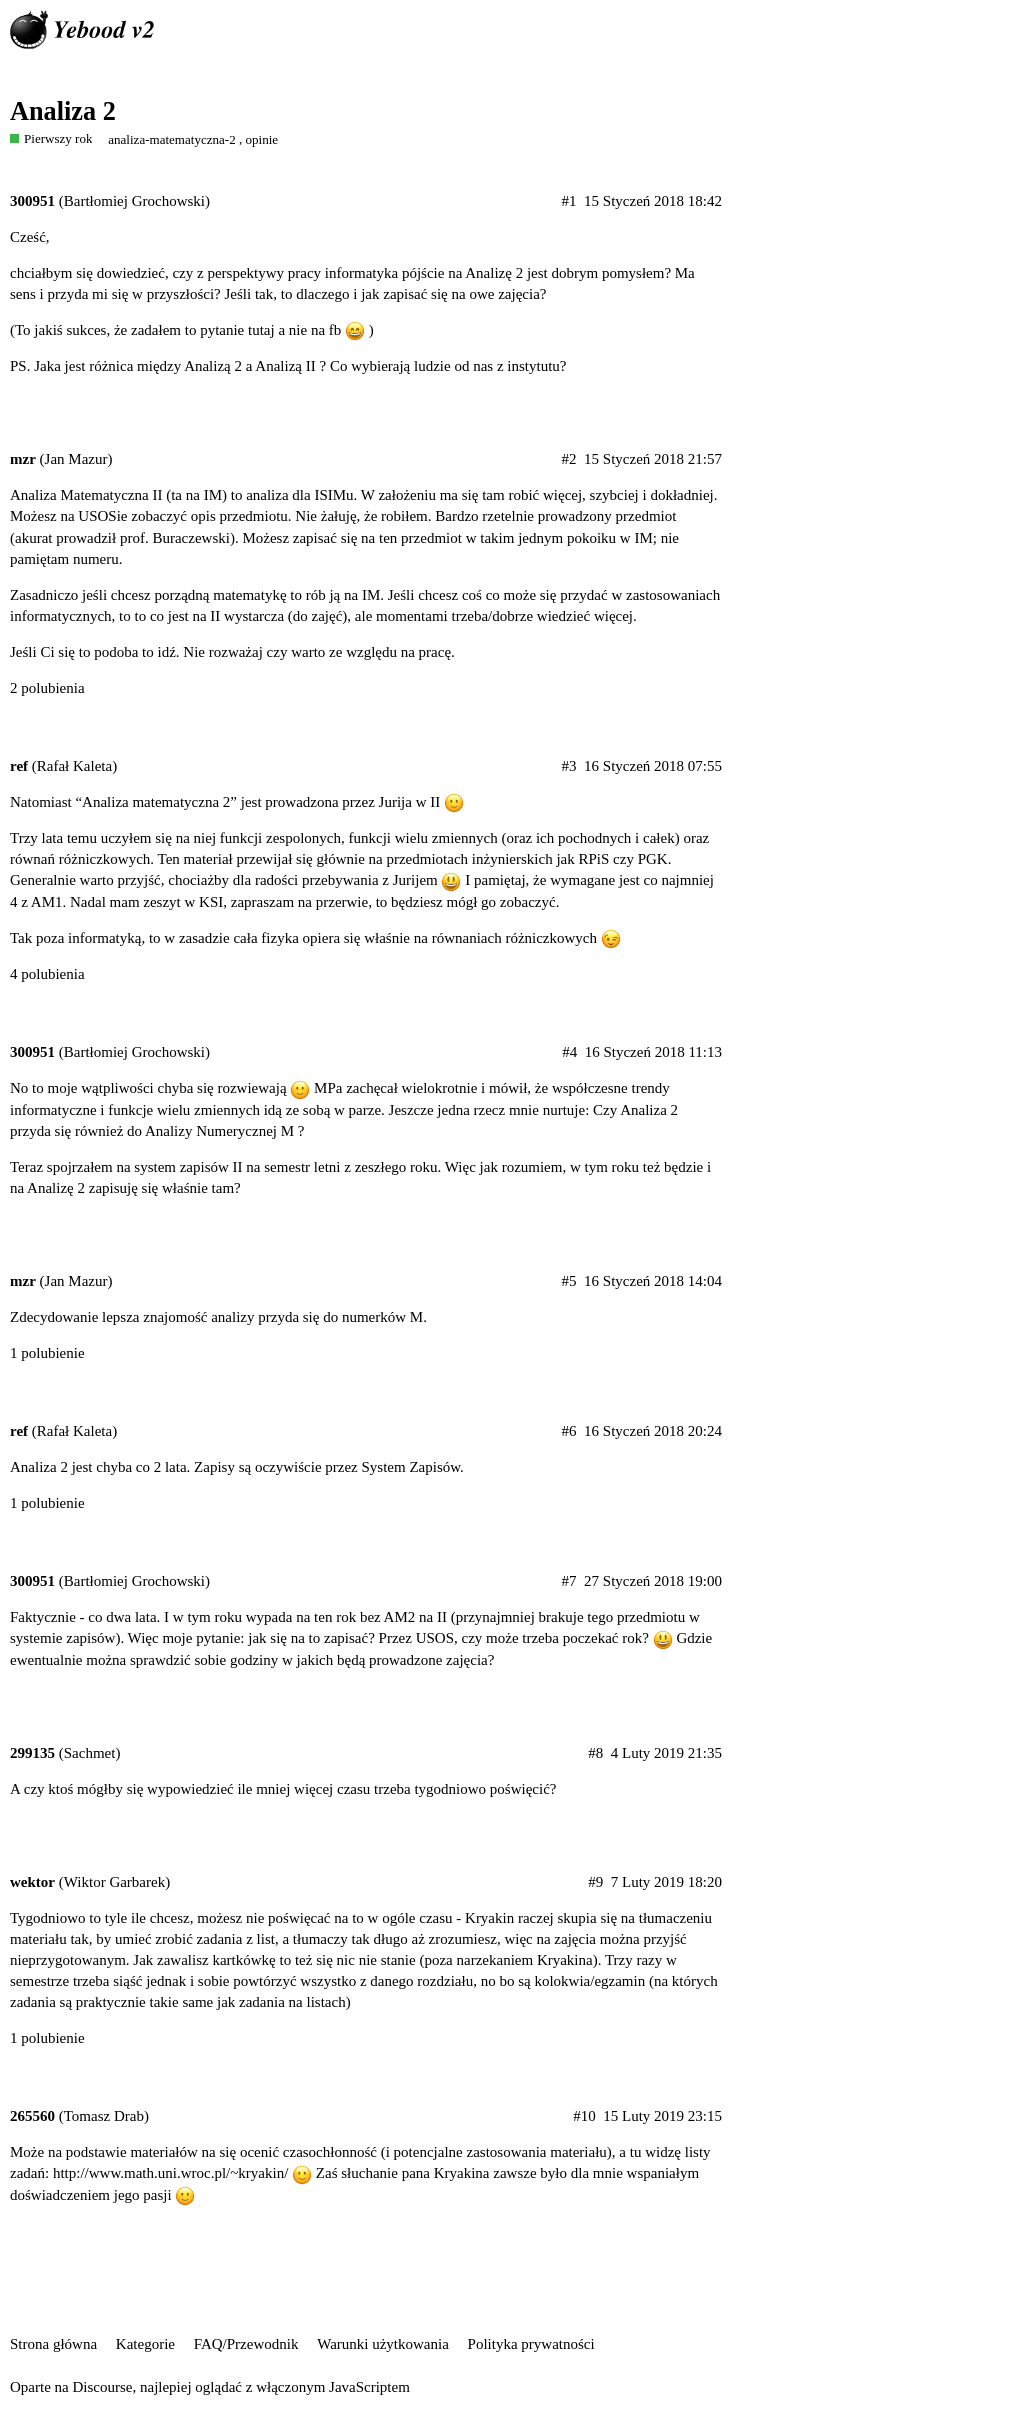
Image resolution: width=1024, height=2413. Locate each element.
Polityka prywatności (531, 2344)
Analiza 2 (63, 111)
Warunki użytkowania (383, 2344)
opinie (262, 139)
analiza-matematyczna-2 (172, 139)
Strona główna (53, 2344)
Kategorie (145, 2344)
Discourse (102, 2387)
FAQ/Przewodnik (246, 2344)
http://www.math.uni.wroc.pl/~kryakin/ (170, 2173)
